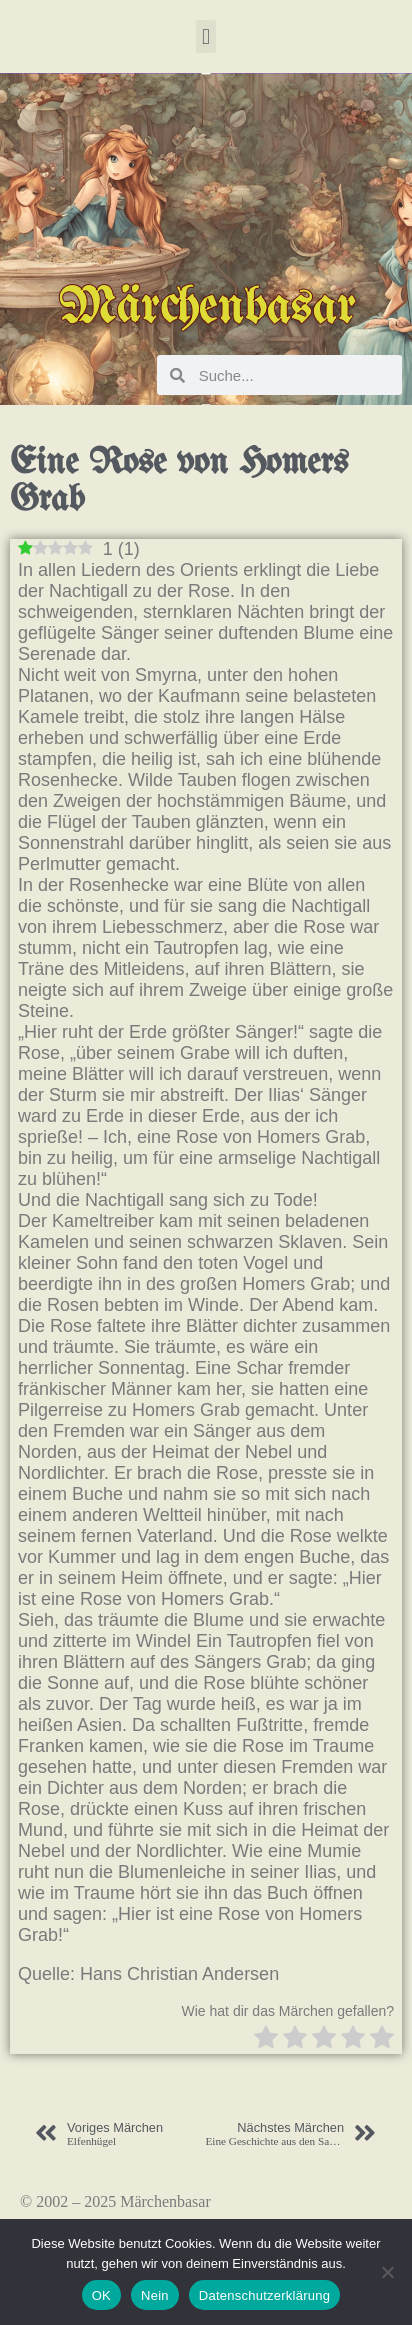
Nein (155, 2295)
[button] (205, 36)
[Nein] (387, 2272)
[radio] (266, 2039)
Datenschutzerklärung (264, 2295)
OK (101, 2295)
